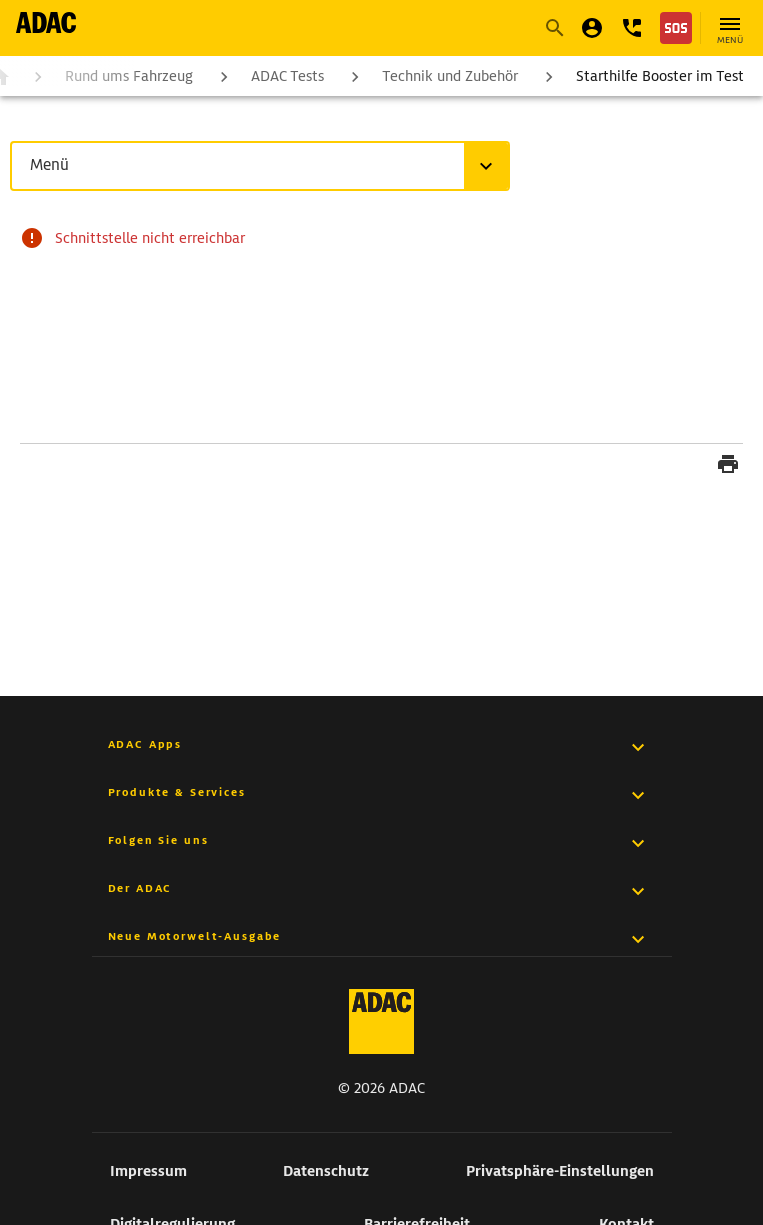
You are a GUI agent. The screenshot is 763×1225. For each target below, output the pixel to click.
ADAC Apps (145, 744)
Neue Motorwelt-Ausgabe (195, 936)
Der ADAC (140, 888)
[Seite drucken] (728, 467)
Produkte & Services (177, 792)
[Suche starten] (554, 28)
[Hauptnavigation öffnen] (730, 28)
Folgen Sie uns (158, 840)
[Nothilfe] (676, 28)
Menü (53, 165)
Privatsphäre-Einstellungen (560, 1171)
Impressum (148, 1171)
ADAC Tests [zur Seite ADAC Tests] (287, 76)
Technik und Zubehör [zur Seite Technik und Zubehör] (450, 76)
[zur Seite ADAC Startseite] (46, 22)
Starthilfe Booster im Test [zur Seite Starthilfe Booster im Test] (660, 76)
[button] (632, 28)
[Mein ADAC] (592, 28)
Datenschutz (326, 1171)
